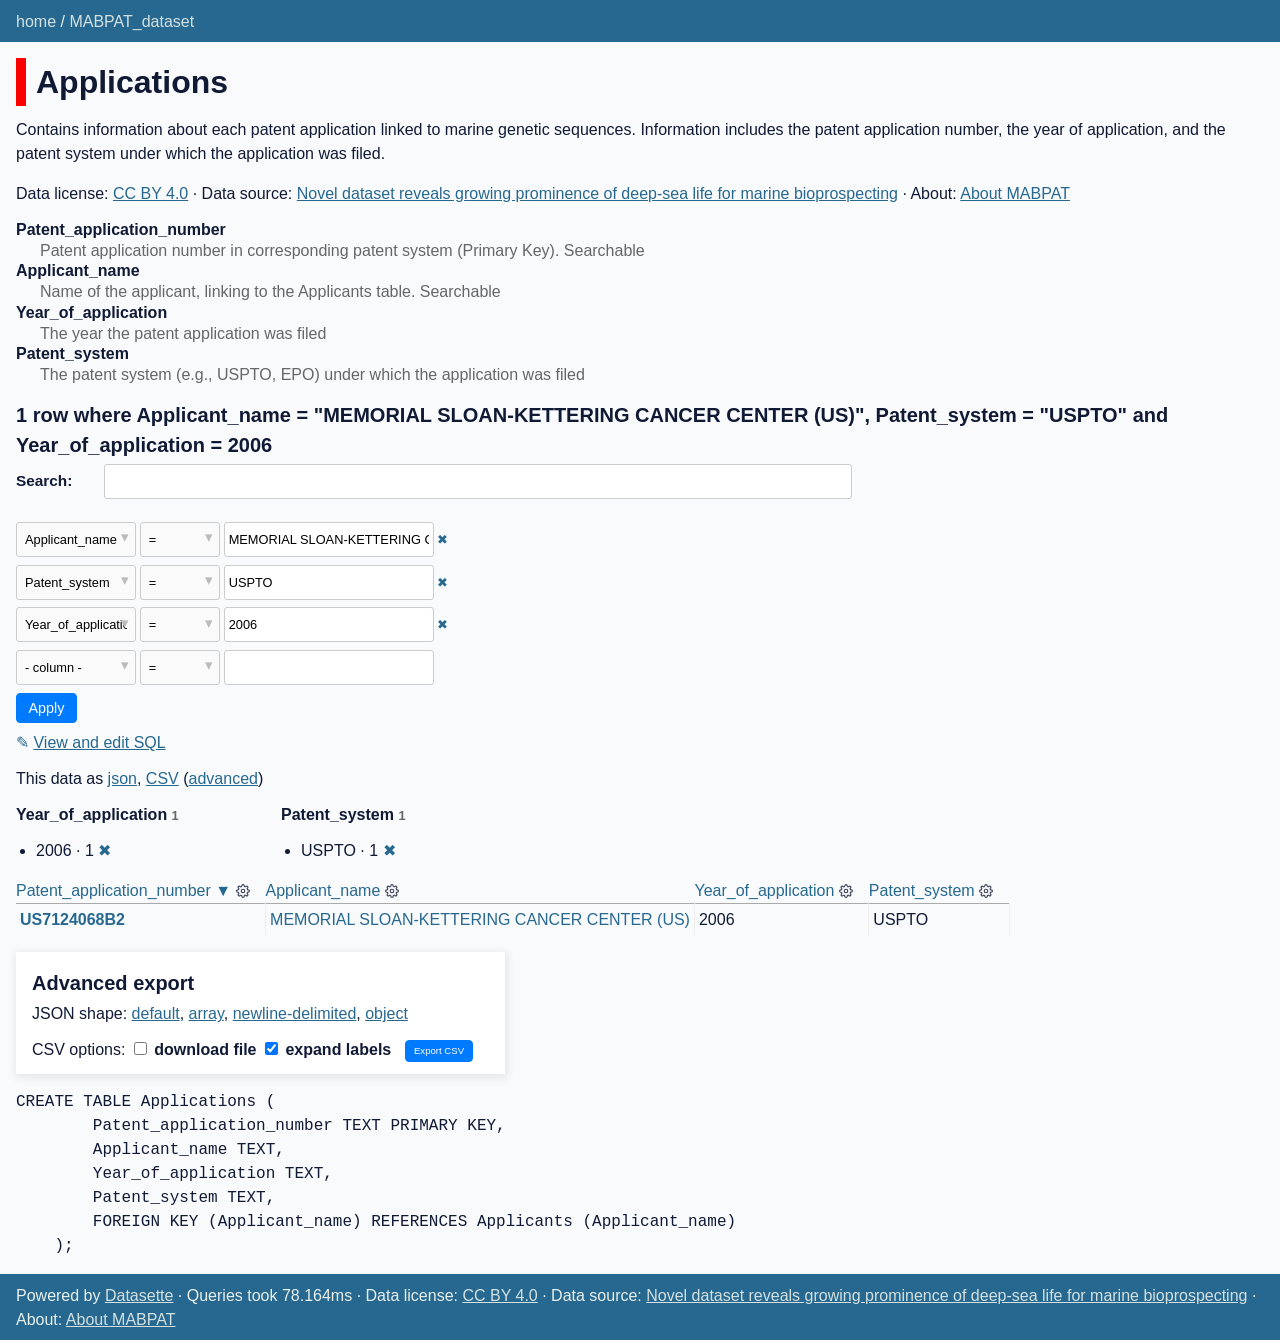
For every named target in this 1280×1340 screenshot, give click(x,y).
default (156, 1013)
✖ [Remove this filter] (442, 539)
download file (195, 1049)
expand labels (328, 1049)
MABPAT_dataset (131, 21)
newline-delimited (295, 1013)
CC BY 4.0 (150, 193)
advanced (223, 778)
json (122, 778)
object (386, 1013)
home (36, 21)
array (206, 1013)
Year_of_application (764, 890)
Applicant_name (323, 890)
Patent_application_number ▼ (123, 890)
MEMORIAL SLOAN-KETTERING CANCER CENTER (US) (480, 919)
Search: (44, 480)
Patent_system (922, 890)
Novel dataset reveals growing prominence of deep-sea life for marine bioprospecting (597, 193)
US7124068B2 (72, 919)
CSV (162, 778)
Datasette (139, 1295)
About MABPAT (1015, 193)
